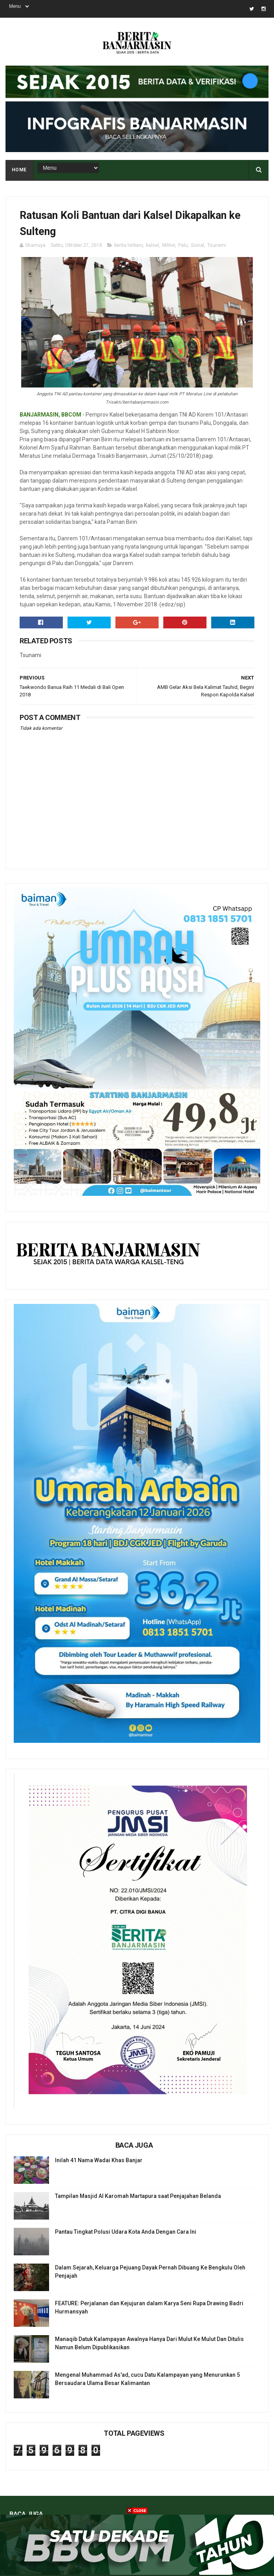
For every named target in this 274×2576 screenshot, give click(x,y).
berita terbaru (128, 245)
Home (19, 170)
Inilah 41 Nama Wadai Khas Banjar (98, 2160)
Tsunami (216, 245)
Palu (183, 245)
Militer (168, 245)
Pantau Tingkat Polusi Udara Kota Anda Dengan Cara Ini (125, 2232)
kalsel (152, 245)
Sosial (197, 245)
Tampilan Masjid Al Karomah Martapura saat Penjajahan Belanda (138, 2196)
